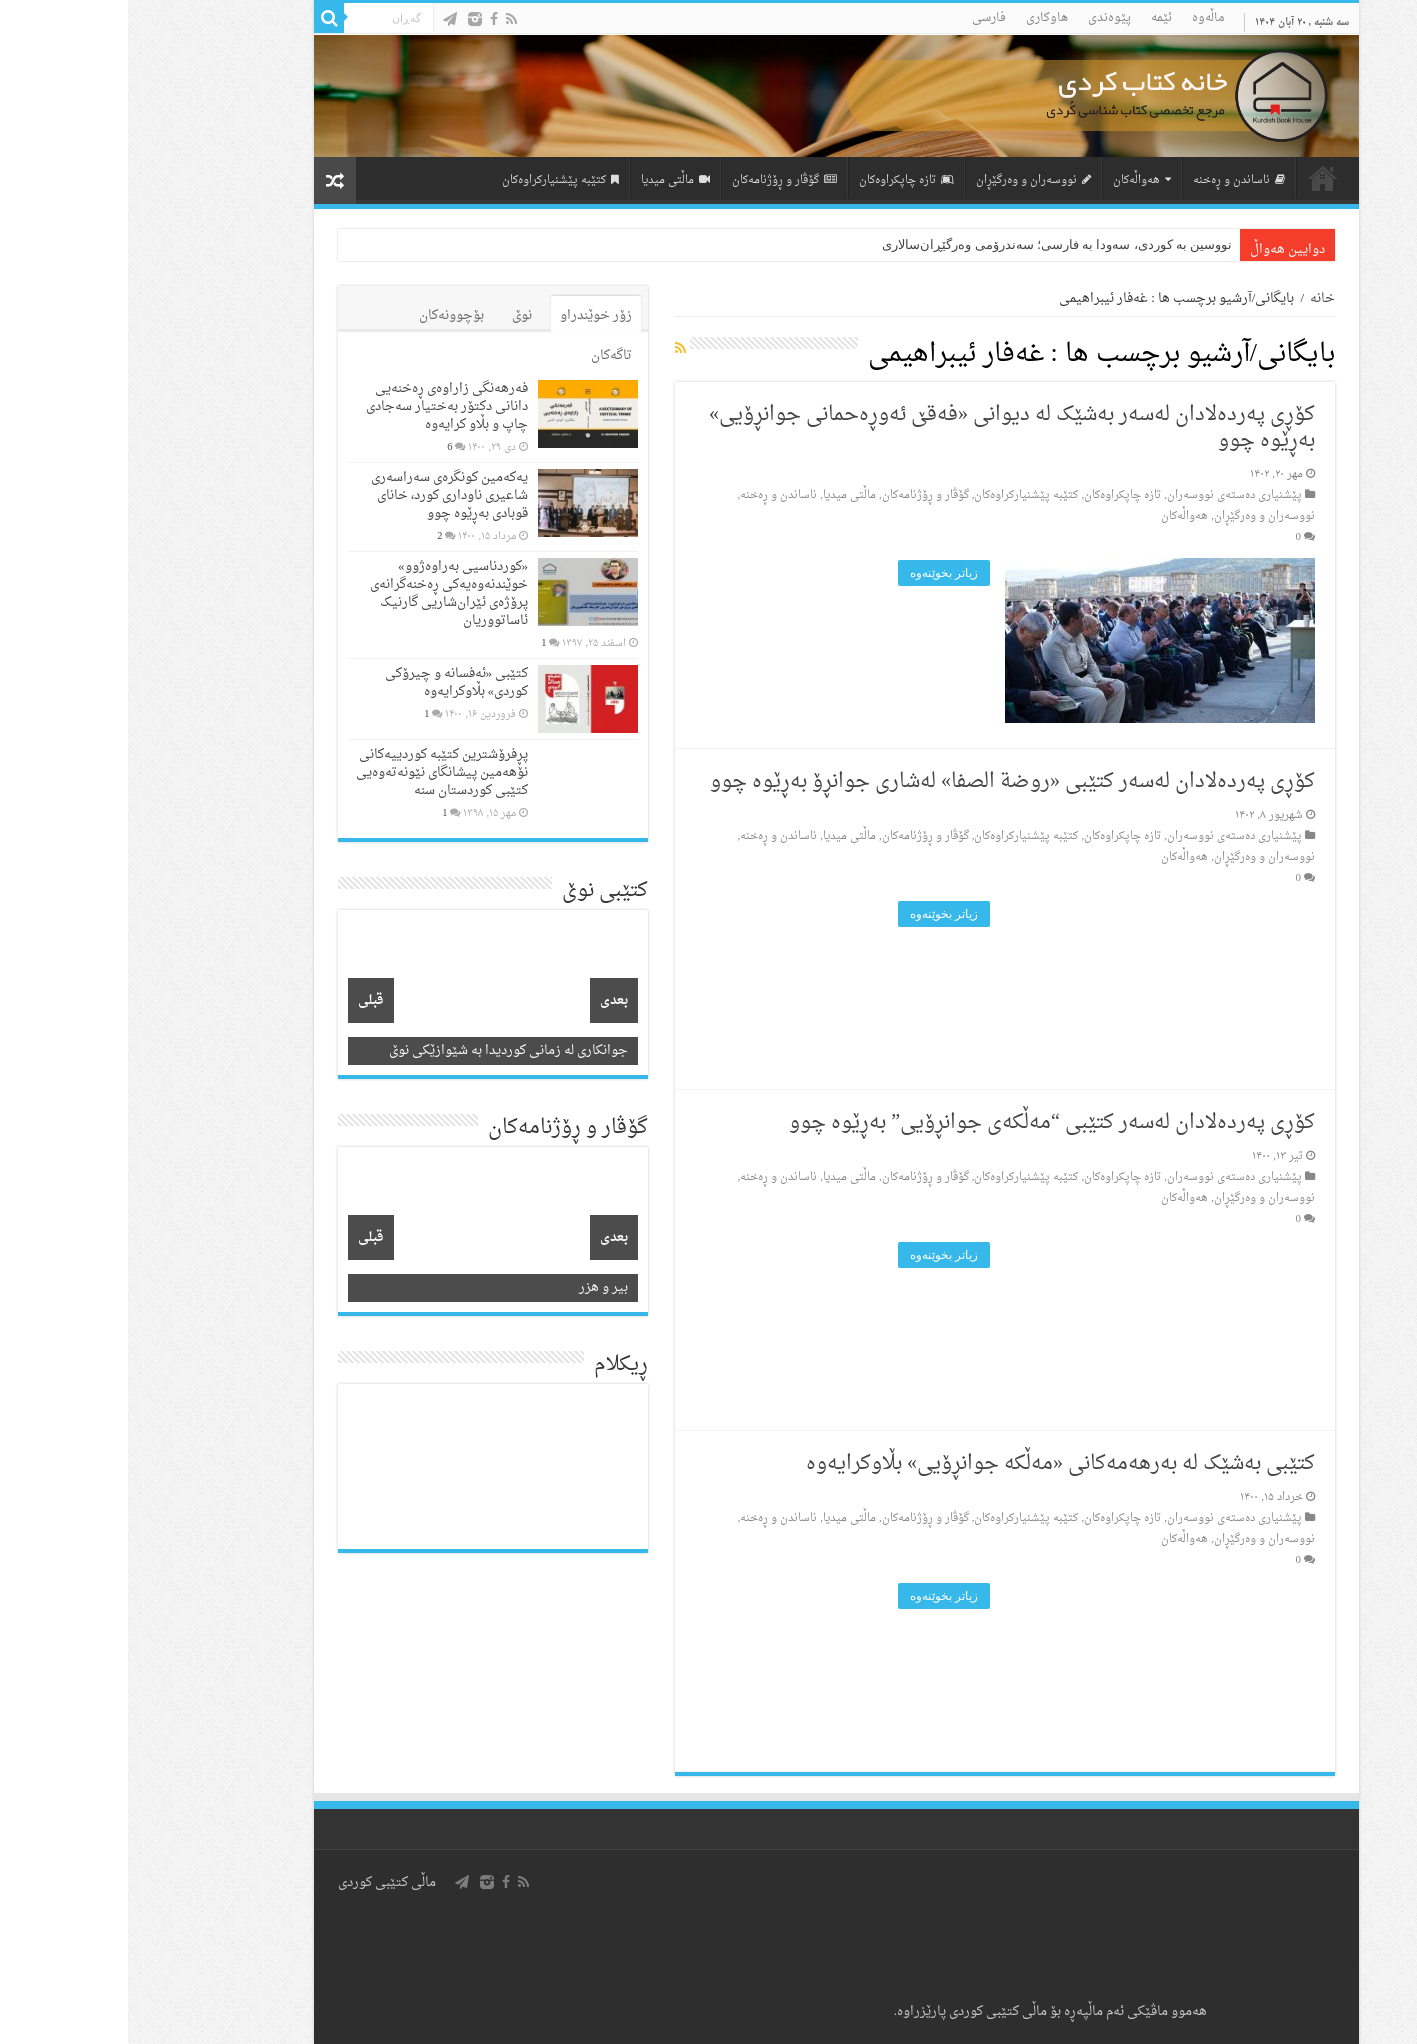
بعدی (486, 1000)
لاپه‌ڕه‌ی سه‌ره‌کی (1195, 178)
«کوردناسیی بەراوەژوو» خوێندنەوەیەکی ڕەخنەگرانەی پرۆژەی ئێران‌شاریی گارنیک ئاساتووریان (321, 593)
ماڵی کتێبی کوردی (259, 1882)
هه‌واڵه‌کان (1014, 180)
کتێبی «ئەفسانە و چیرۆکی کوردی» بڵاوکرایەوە (329, 682)
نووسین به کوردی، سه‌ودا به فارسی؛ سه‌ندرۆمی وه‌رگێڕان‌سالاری (929, 244)
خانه (1194, 298)
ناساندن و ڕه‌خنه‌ (1111, 180)
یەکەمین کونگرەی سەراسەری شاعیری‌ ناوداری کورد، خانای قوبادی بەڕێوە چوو (321, 495)
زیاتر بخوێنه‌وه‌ (816, 573)
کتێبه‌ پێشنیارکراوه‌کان (432, 180)
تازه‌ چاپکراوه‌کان (778, 180)
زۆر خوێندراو (468, 315)
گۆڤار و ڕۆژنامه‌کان (656, 180)
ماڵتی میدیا (547, 180)
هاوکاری (919, 18)
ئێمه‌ (1033, 18)
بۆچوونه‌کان (323, 315)
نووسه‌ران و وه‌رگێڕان (905, 180)
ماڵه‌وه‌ (1080, 18)
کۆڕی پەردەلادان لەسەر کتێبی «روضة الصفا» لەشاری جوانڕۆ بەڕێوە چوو (884, 782)
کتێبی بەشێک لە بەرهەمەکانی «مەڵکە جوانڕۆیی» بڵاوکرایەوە (932, 1464)
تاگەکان (483, 355)
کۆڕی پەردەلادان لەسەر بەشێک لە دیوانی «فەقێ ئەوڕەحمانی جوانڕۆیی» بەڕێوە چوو (884, 428)
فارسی (861, 18)
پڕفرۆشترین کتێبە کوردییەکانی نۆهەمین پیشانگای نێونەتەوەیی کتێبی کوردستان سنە (314, 772)
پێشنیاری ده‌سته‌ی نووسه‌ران (1106, 495)
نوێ (394, 315)
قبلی (243, 1000)
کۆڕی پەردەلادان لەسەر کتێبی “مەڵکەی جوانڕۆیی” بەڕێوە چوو (924, 1123)
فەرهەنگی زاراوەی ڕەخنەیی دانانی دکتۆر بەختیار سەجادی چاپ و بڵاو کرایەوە (319, 406)
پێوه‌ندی (981, 18)
